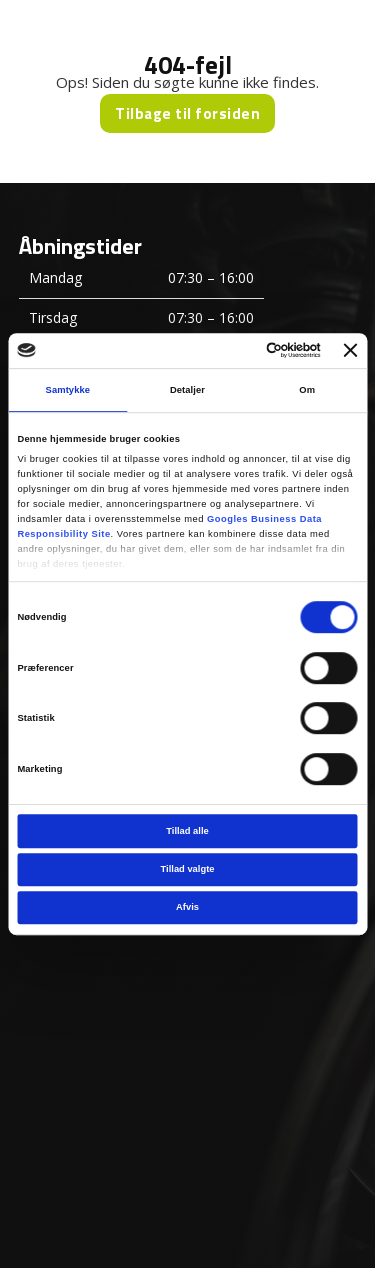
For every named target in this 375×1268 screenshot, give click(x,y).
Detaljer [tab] (187, 390)
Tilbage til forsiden (187, 113)
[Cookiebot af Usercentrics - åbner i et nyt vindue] (239, 351)
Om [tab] (307, 390)
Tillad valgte (188, 869)
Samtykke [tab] (68, 390)
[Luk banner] (351, 351)
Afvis (187, 907)
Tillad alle (187, 831)
